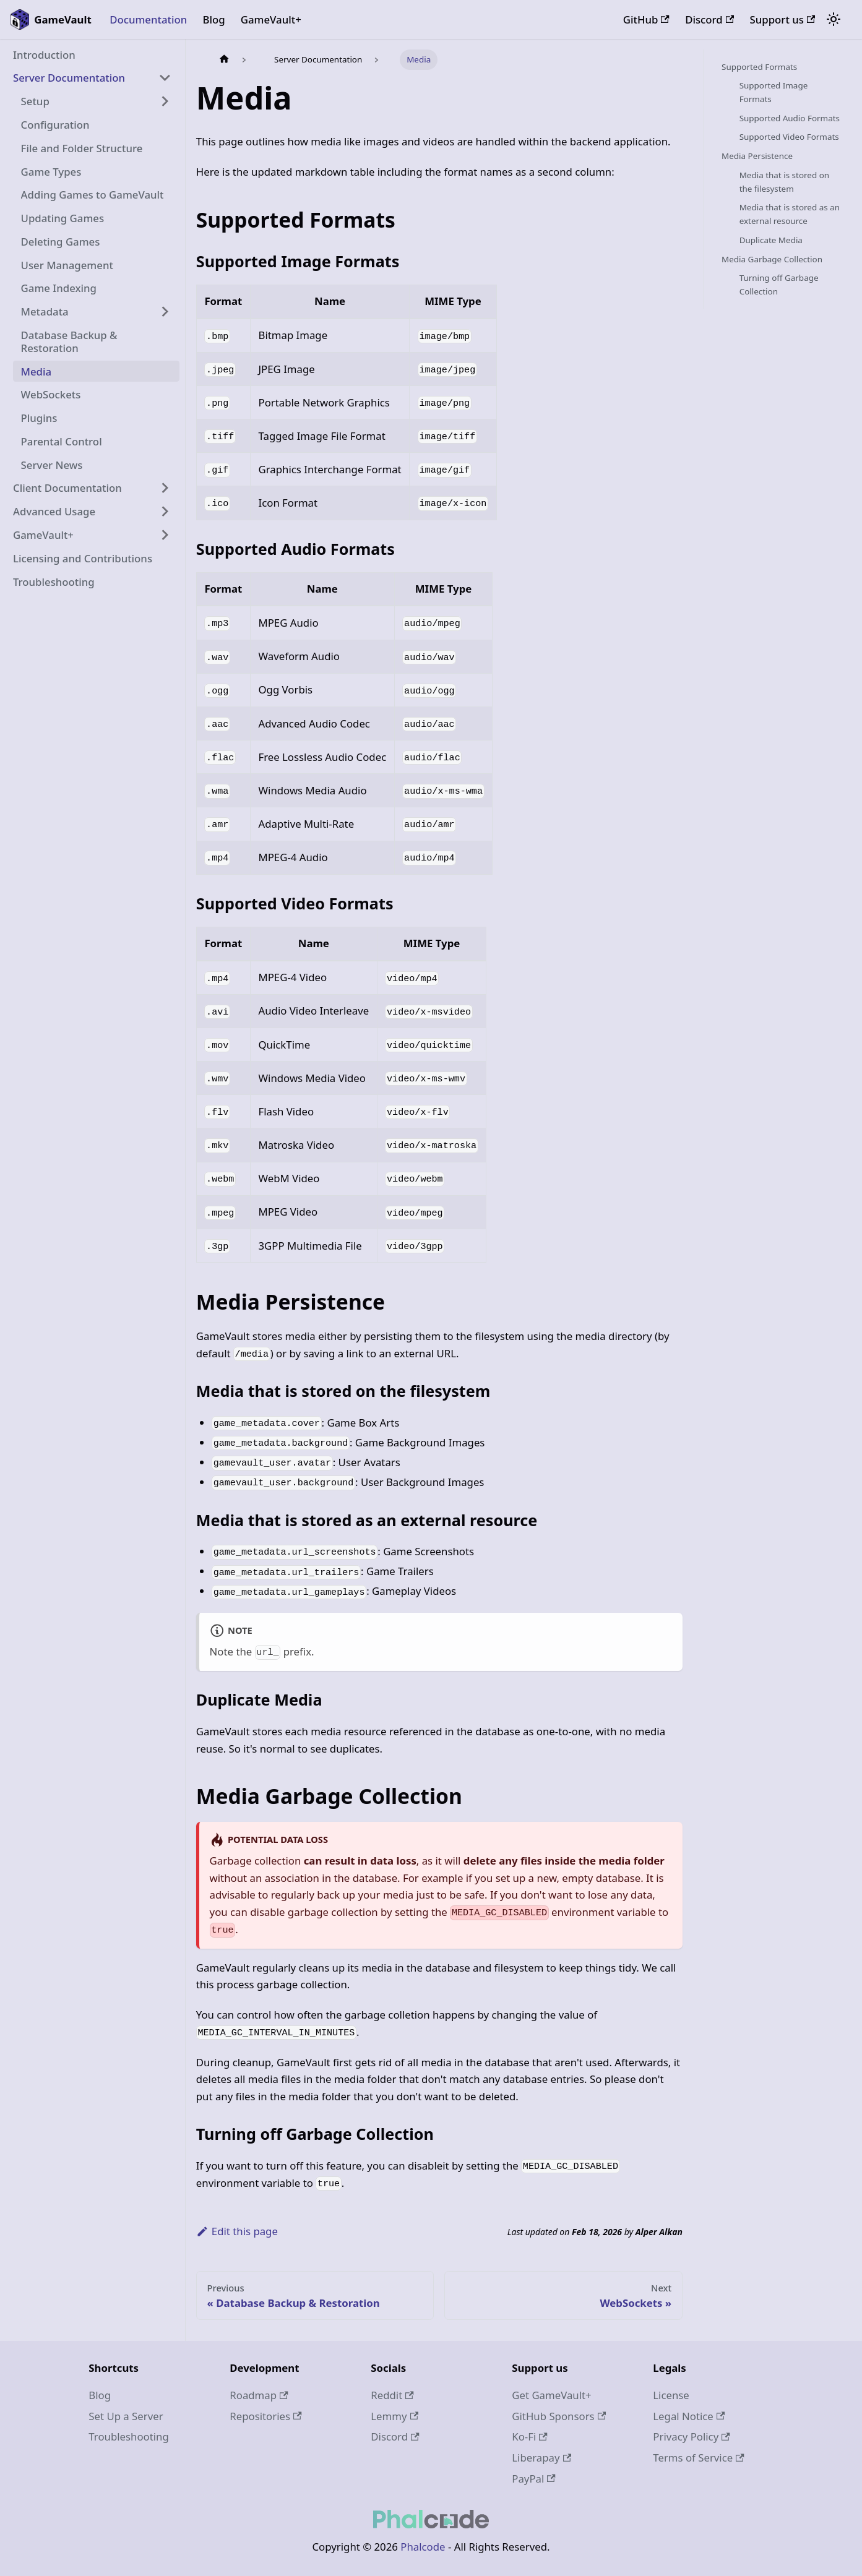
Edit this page (237, 2231)
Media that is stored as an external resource (789, 214)
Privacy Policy (691, 2436)
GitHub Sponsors (559, 2416)
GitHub (646, 19)
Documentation (148, 19)
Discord (709, 19)
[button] (92, 77)
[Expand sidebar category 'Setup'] (165, 101)
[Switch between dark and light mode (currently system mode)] (833, 19)
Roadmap (259, 2395)
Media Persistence (757, 155)
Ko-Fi (530, 2436)
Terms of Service (698, 2457)
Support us (783, 19)
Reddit (392, 2395)
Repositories (265, 2416)
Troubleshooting (128, 2436)
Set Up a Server (125, 2416)
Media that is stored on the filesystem (784, 182)
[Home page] (224, 59)
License (671, 2395)
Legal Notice (689, 2416)
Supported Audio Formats (789, 118)
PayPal (534, 2478)
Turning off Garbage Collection (779, 284)
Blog (213, 19)
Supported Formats (759, 66)
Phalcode (422, 2547)
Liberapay (541, 2457)
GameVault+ (271, 19)
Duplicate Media (771, 240)
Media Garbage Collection (772, 259)
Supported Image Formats (773, 92)
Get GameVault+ (551, 2395)
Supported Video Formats (789, 136)
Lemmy (394, 2416)
